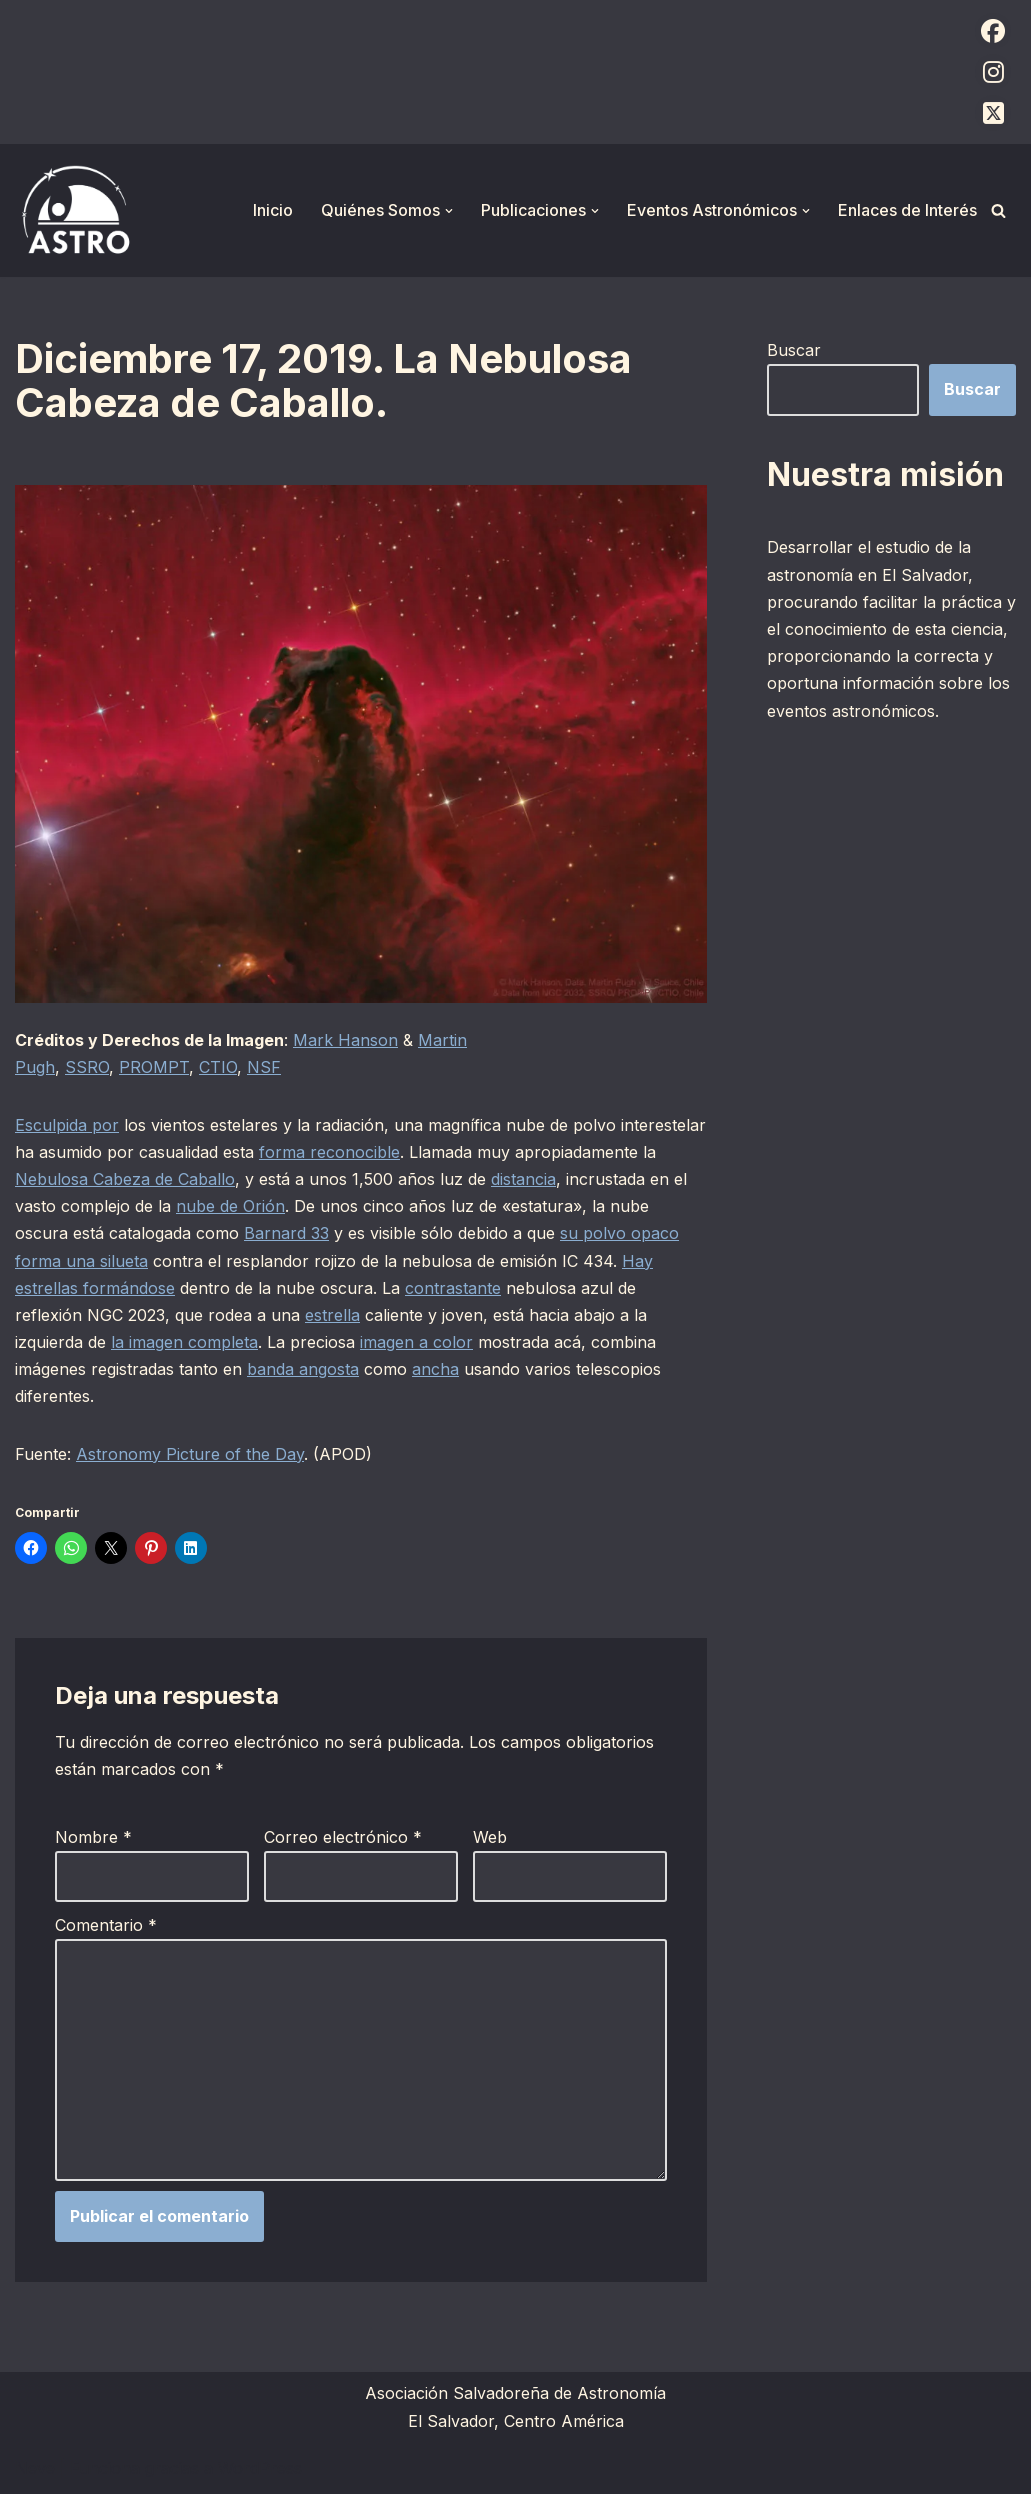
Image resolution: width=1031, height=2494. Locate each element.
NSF (264, 1067)
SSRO (87, 1067)
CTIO (218, 1067)
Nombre (93, 1837)
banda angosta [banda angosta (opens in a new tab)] (303, 1369)
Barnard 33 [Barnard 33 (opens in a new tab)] (286, 1233)
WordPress (260, 2468)
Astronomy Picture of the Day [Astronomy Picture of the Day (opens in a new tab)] (190, 1454)
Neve (35, 2468)
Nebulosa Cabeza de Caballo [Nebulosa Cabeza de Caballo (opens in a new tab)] (125, 1179)
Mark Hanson (345, 1040)
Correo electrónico (343, 1837)
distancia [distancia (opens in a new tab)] (523, 1179)
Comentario (106, 1925)
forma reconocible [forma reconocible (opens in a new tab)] (329, 1152)
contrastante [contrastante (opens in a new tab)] (453, 1288)
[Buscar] (998, 210)
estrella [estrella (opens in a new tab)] (332, 1315)
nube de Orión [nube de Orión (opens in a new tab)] (230, 1206)
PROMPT (154, 1067)
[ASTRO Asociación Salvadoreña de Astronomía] (75, 210)
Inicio (273, 210)
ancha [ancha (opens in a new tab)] (435, 1369)
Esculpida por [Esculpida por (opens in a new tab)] (67, 1125)
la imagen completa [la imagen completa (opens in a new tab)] (184, 1342)
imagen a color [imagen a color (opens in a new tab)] (416, 1342)
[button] (449, 211)
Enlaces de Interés (907, 210)
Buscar (794, 350)
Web (490, 1837)
